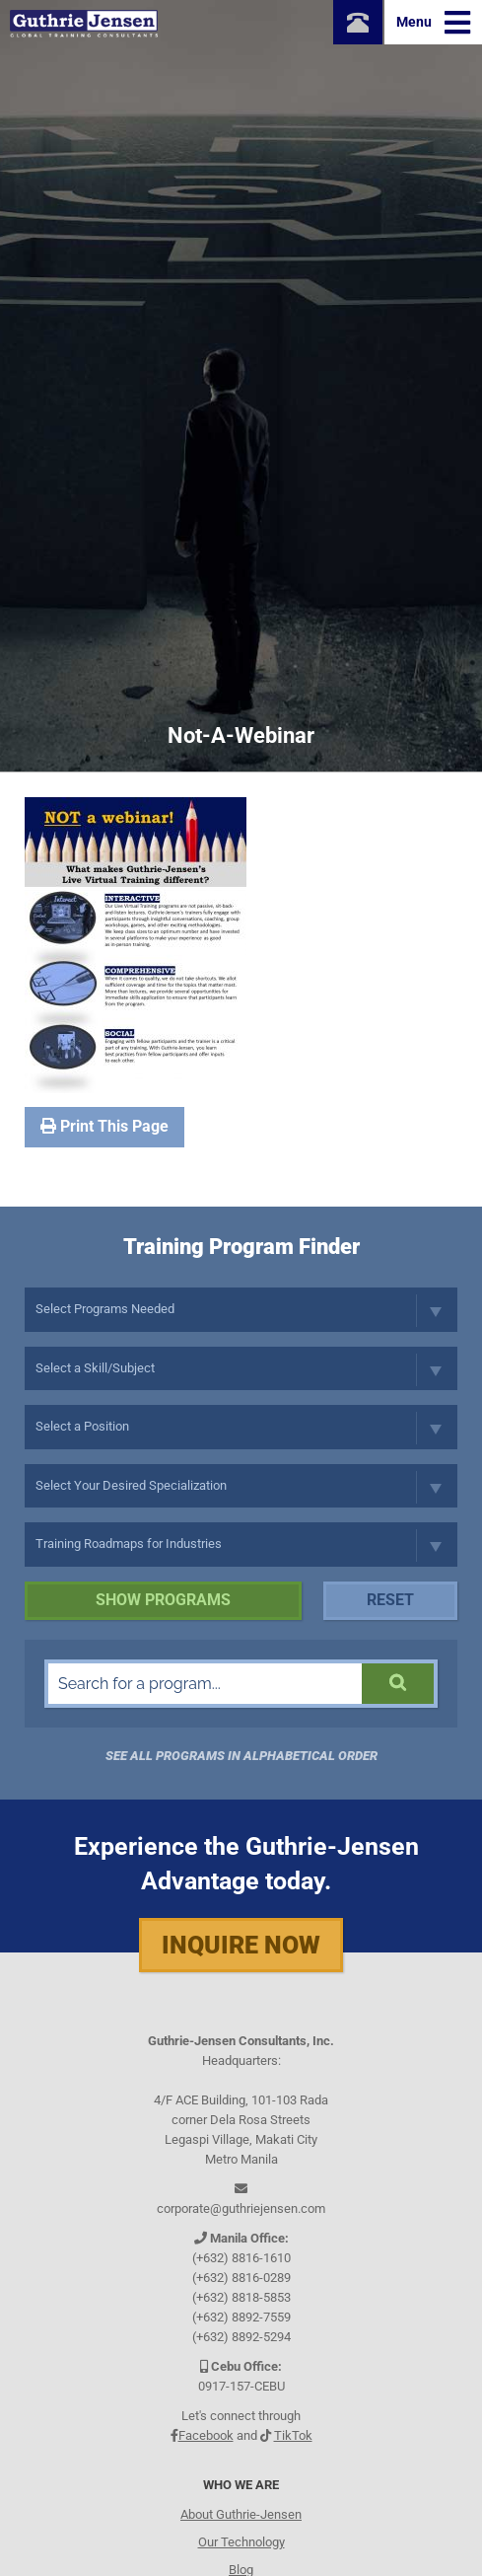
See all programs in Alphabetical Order (241, 1755)
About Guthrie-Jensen (241, 2514)
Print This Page (104, 1126)
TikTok (293, 2435)
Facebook (206, 2435)
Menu (433, 22)
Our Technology (241, 2542)
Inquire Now (241, 1945)
